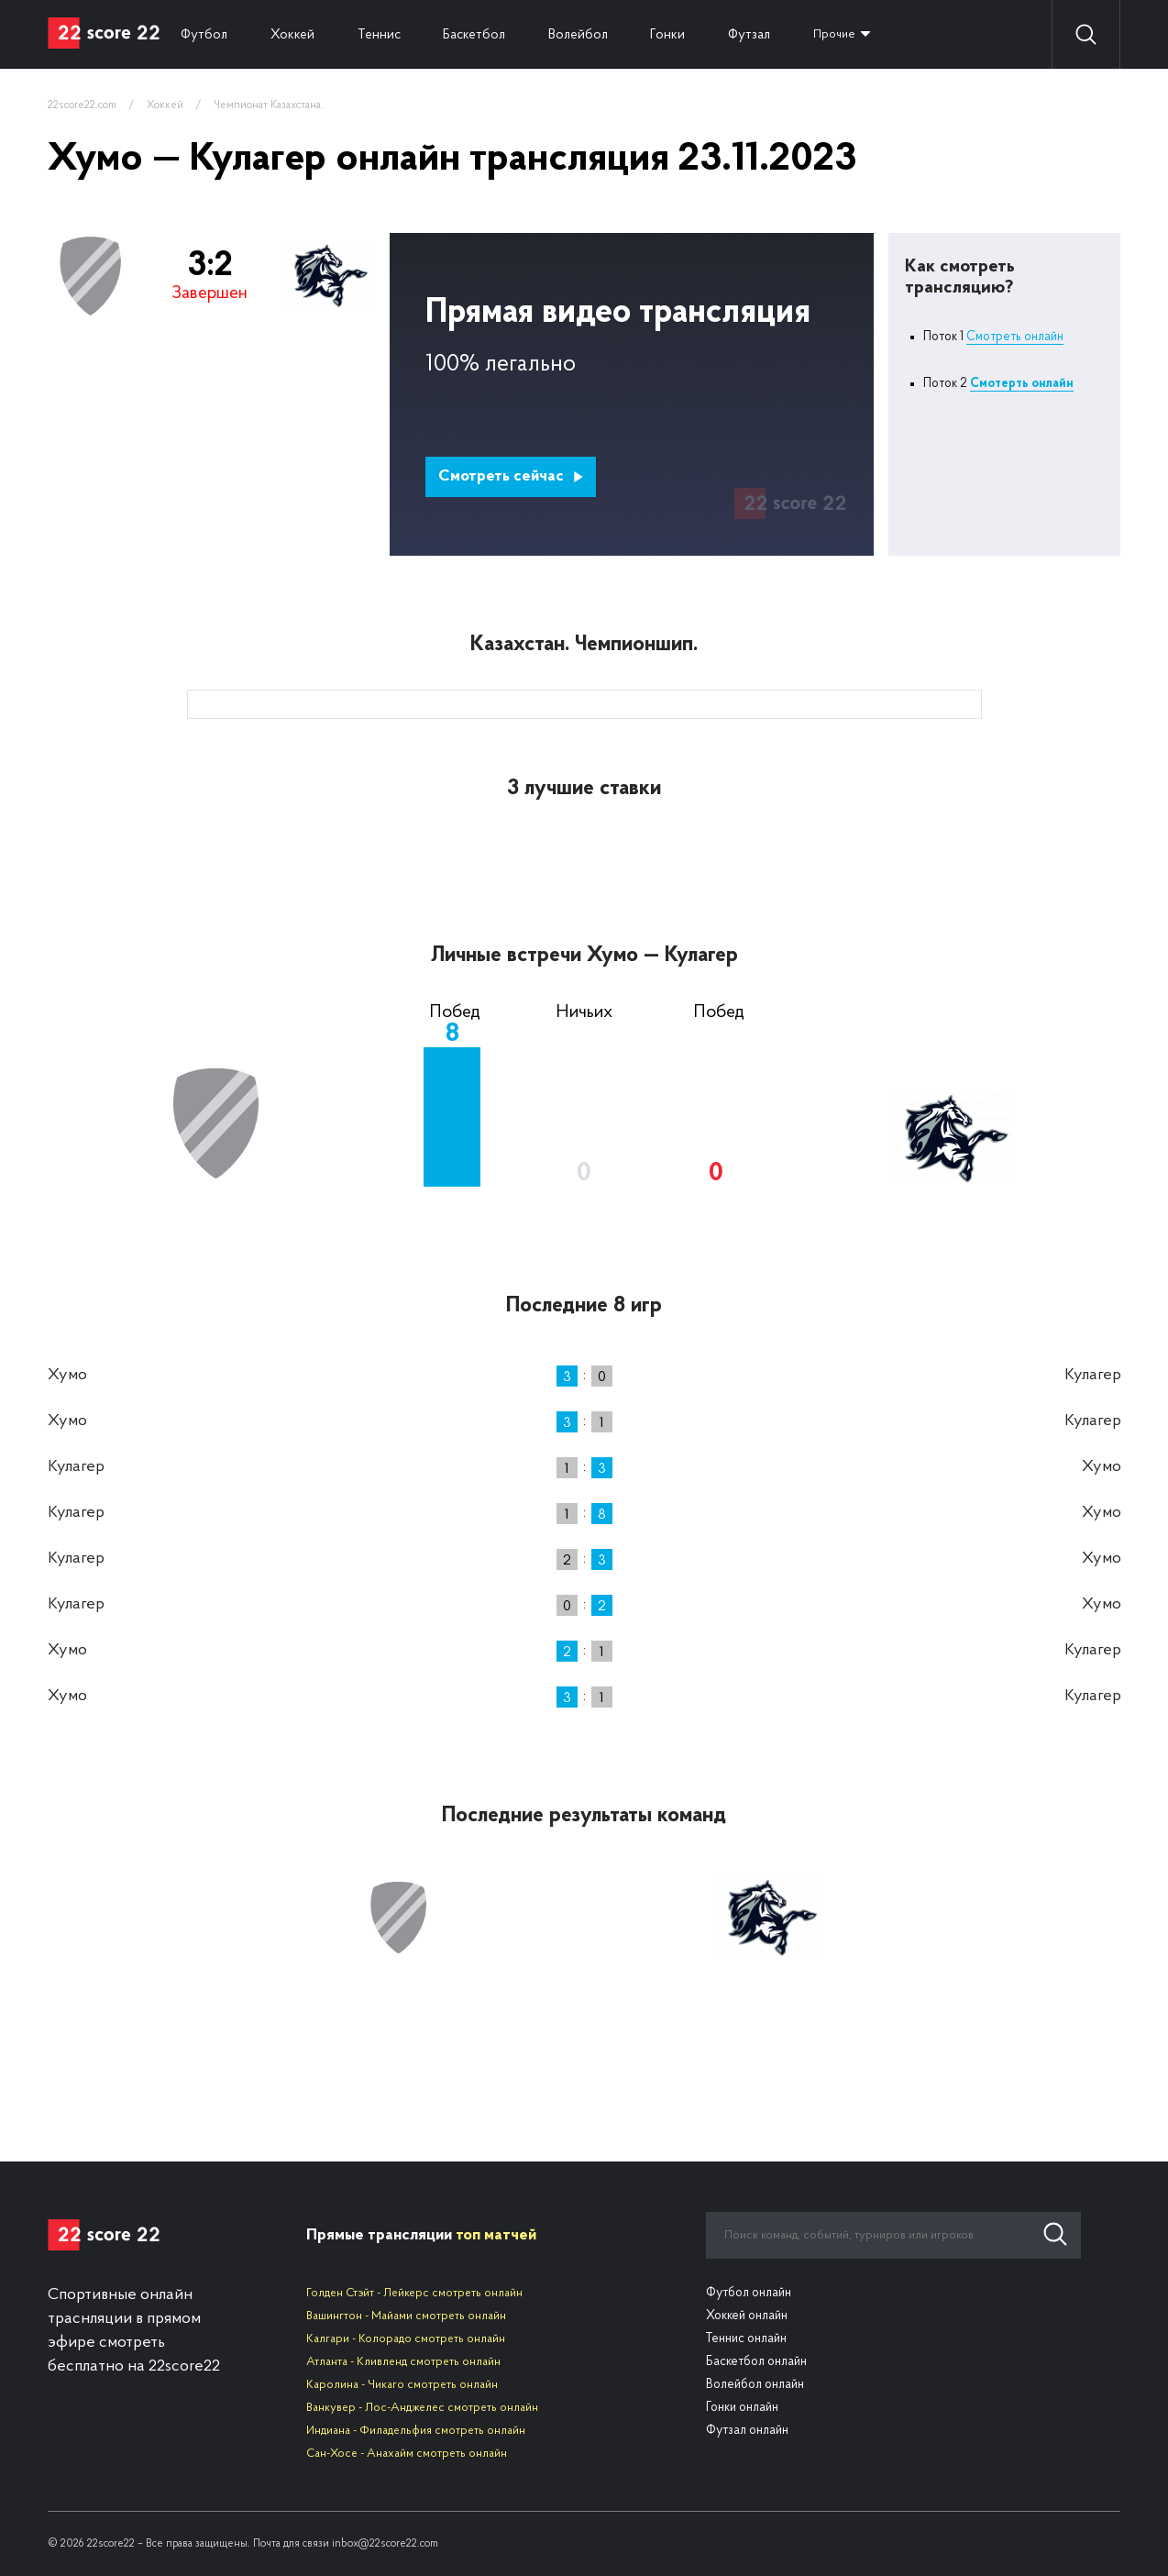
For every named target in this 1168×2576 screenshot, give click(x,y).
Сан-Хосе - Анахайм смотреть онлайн (406, 2454)
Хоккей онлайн (747, 2316)
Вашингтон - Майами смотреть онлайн (406, 2316)
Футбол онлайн (748, 2293)
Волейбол (592, 34)
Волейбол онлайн (755, 2385)
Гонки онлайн (742, 2408)
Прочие (859, 34)
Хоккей (297, 34)
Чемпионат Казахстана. (269, 105)
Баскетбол (485, 34)
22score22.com (82, 105)
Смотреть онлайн (1014, 337)
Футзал (769, 34)
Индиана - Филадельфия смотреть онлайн (415, 2431)
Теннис (386, 34)
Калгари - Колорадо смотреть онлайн (405, 2339)
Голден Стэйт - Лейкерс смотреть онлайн (414, 2293)
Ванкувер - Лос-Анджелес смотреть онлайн (422, 2408)
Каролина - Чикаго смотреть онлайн (402, 2385)
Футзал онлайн (747, 2431)
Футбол (205, 34)
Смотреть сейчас (511, 476)
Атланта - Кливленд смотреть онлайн (403, 2362)
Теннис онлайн (746, 2339)
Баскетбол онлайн (756, 2362)
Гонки (684, 34)
